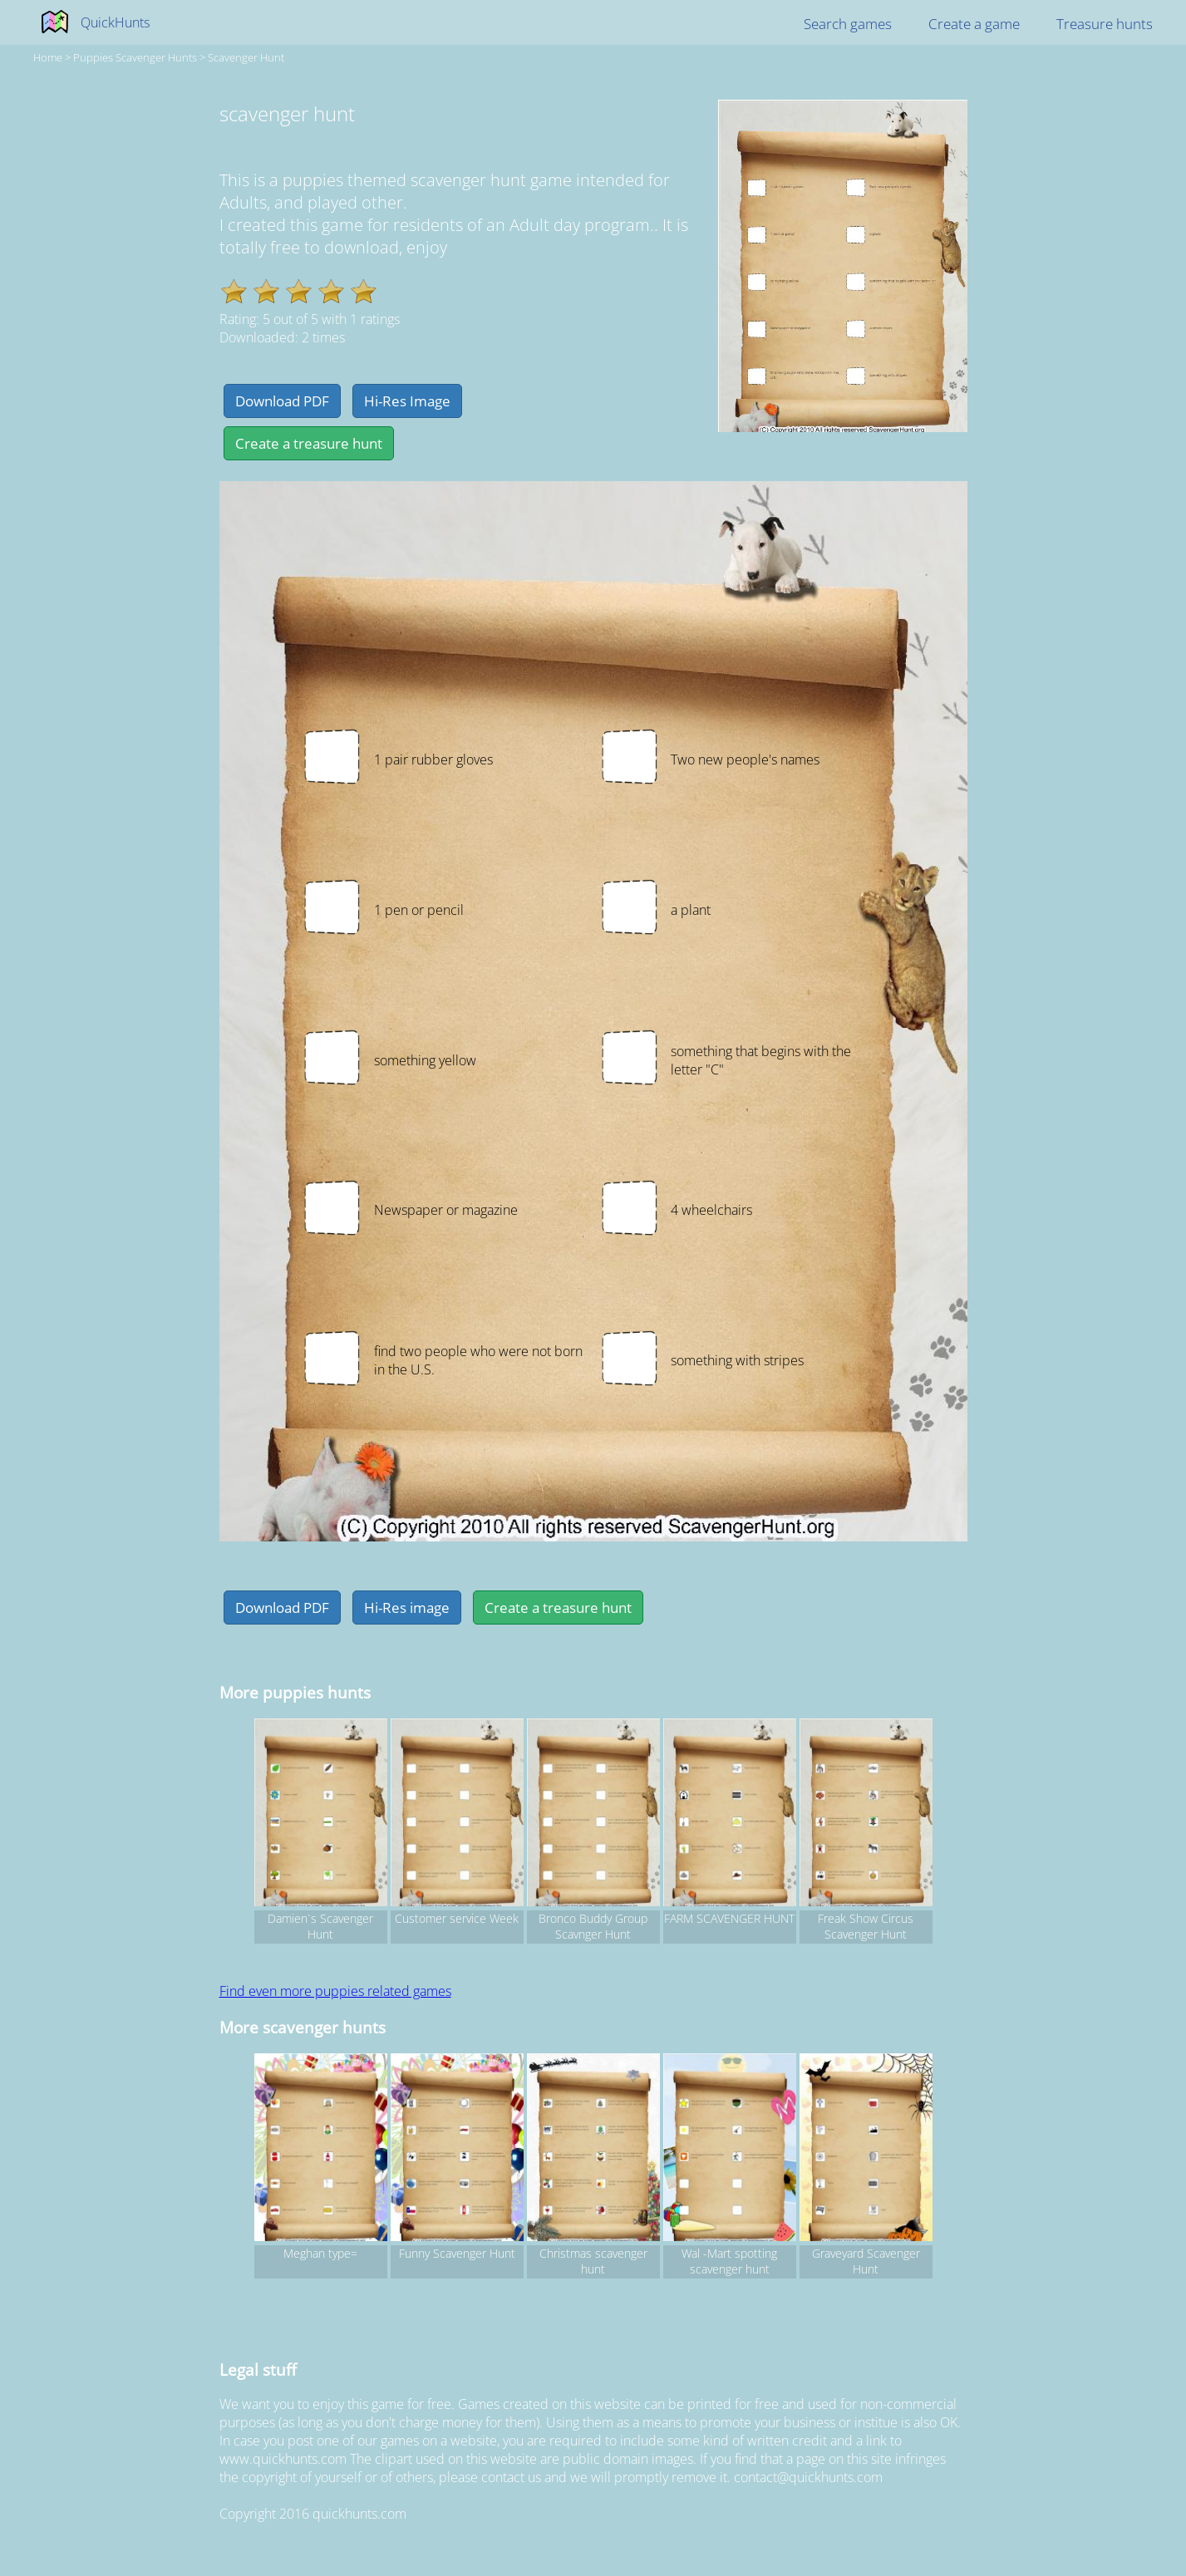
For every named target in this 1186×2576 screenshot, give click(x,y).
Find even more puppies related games (335, 1991)
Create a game (974, 23)
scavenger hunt (246, 57)
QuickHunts (115, 22)
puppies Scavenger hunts (135, 57)
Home (47, 57)
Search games (848, 23)
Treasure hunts (1104, 23)
